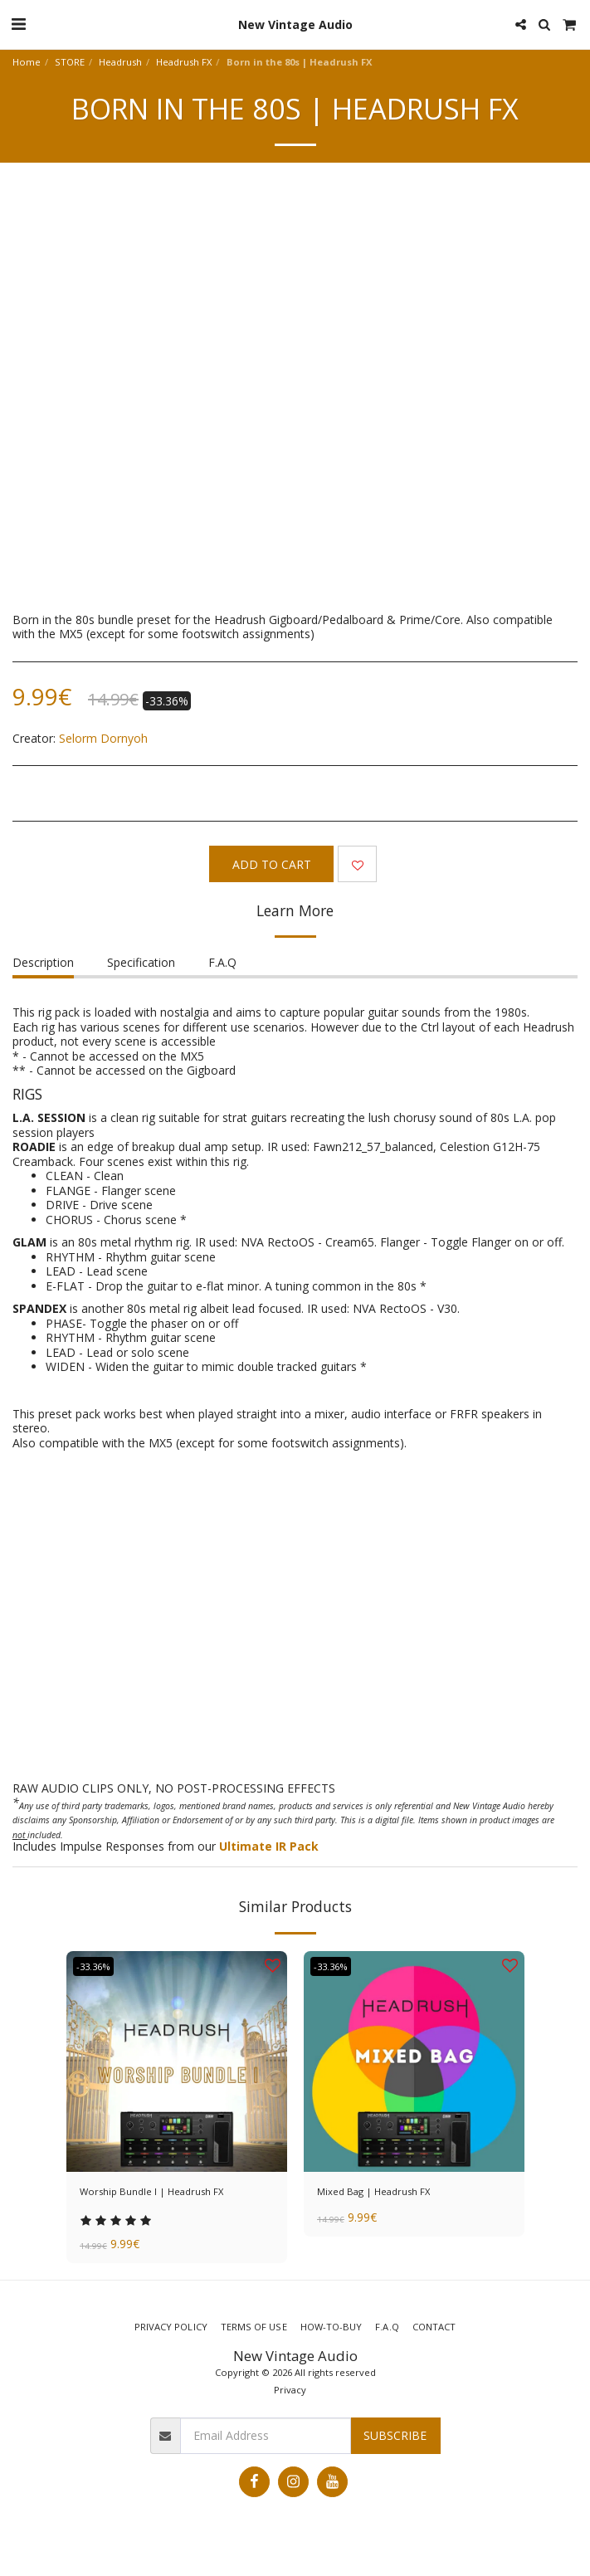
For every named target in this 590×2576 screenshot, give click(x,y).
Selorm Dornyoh (103, 738)
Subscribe (395, 2435)
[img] (176, 2061)
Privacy (290, 2389)
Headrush (120, 62)
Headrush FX (184, 62)
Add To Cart (271, 864)
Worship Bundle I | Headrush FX (151, 2191)
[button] (18, 24)
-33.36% (93, 1966)
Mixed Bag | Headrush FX (373, 2191)
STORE (70, 62)
